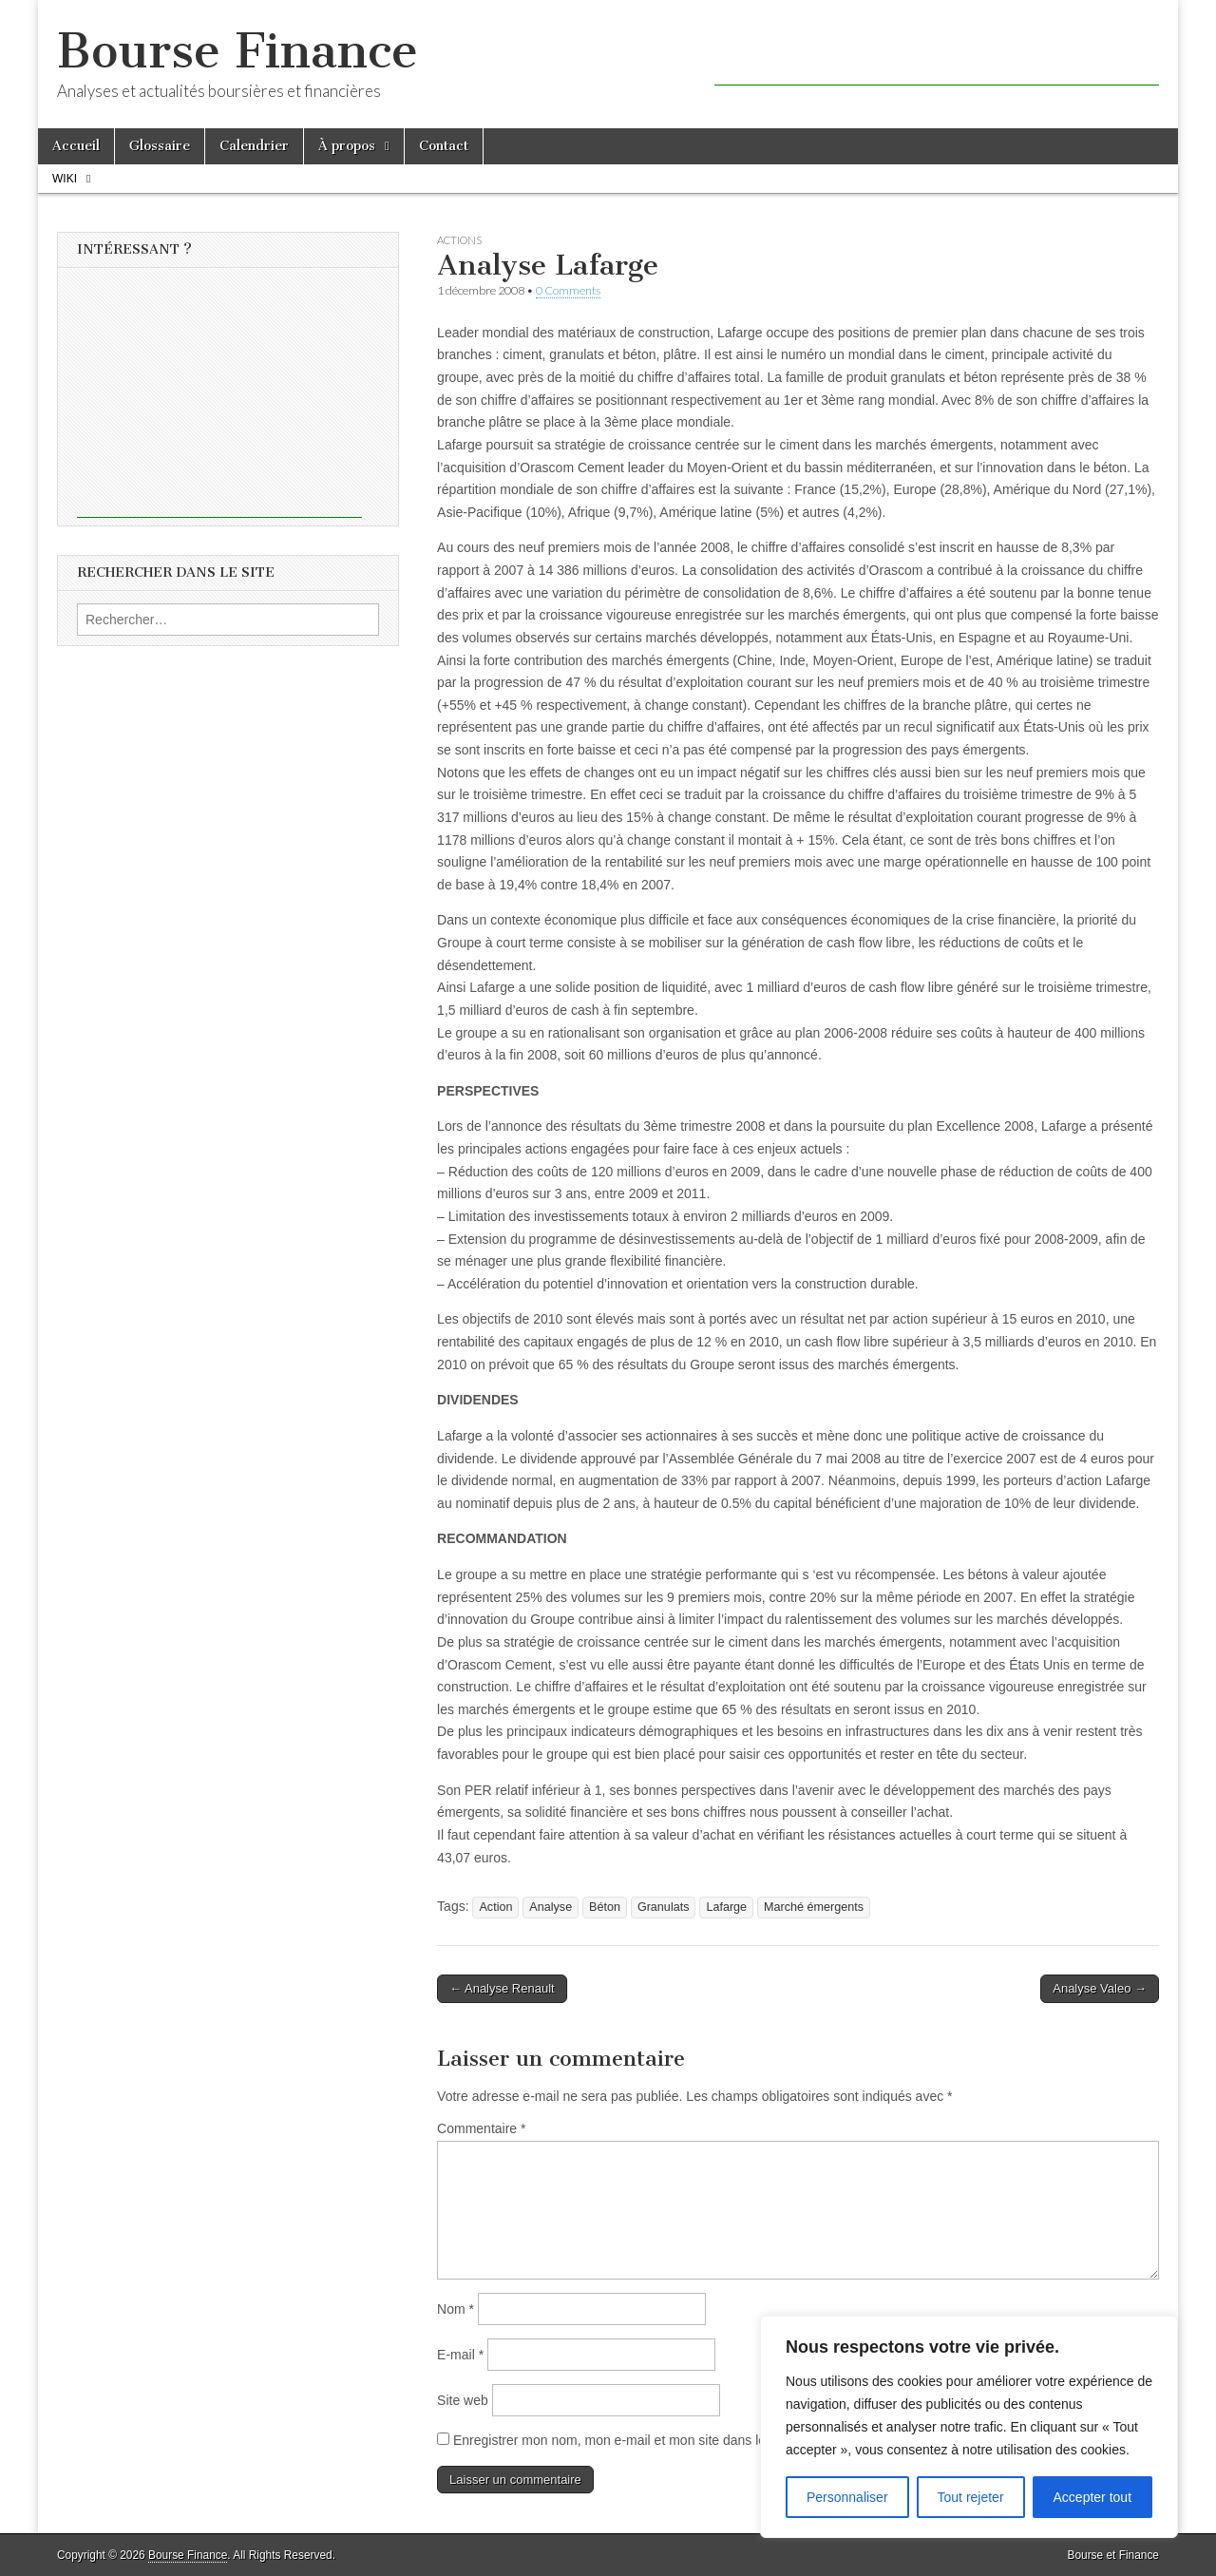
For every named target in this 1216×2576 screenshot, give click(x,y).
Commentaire (481, 2128)
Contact (443, 146)
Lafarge (726, 1907)
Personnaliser (847, 2497)
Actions (459, 240)
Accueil (76, 146)
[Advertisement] (936, 57)
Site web (462, 2400)
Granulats (663, 1907)
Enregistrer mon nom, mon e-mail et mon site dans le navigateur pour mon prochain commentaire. (742, 2440)
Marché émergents (814, 1907)
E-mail (460, 2354)
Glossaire (159, 146)
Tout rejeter (971, 2497)
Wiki (64, 178)
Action (495, 1907)
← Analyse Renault (502, 1988)
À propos (346, 146)
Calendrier (254, 146)
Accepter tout (1093, 2497)
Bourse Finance (237, 51)
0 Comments (568, 290)
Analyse (550, 1907)
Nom (455, 2309)
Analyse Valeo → (1100, 1988)
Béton (604, 1907)
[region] (969, 2427)
